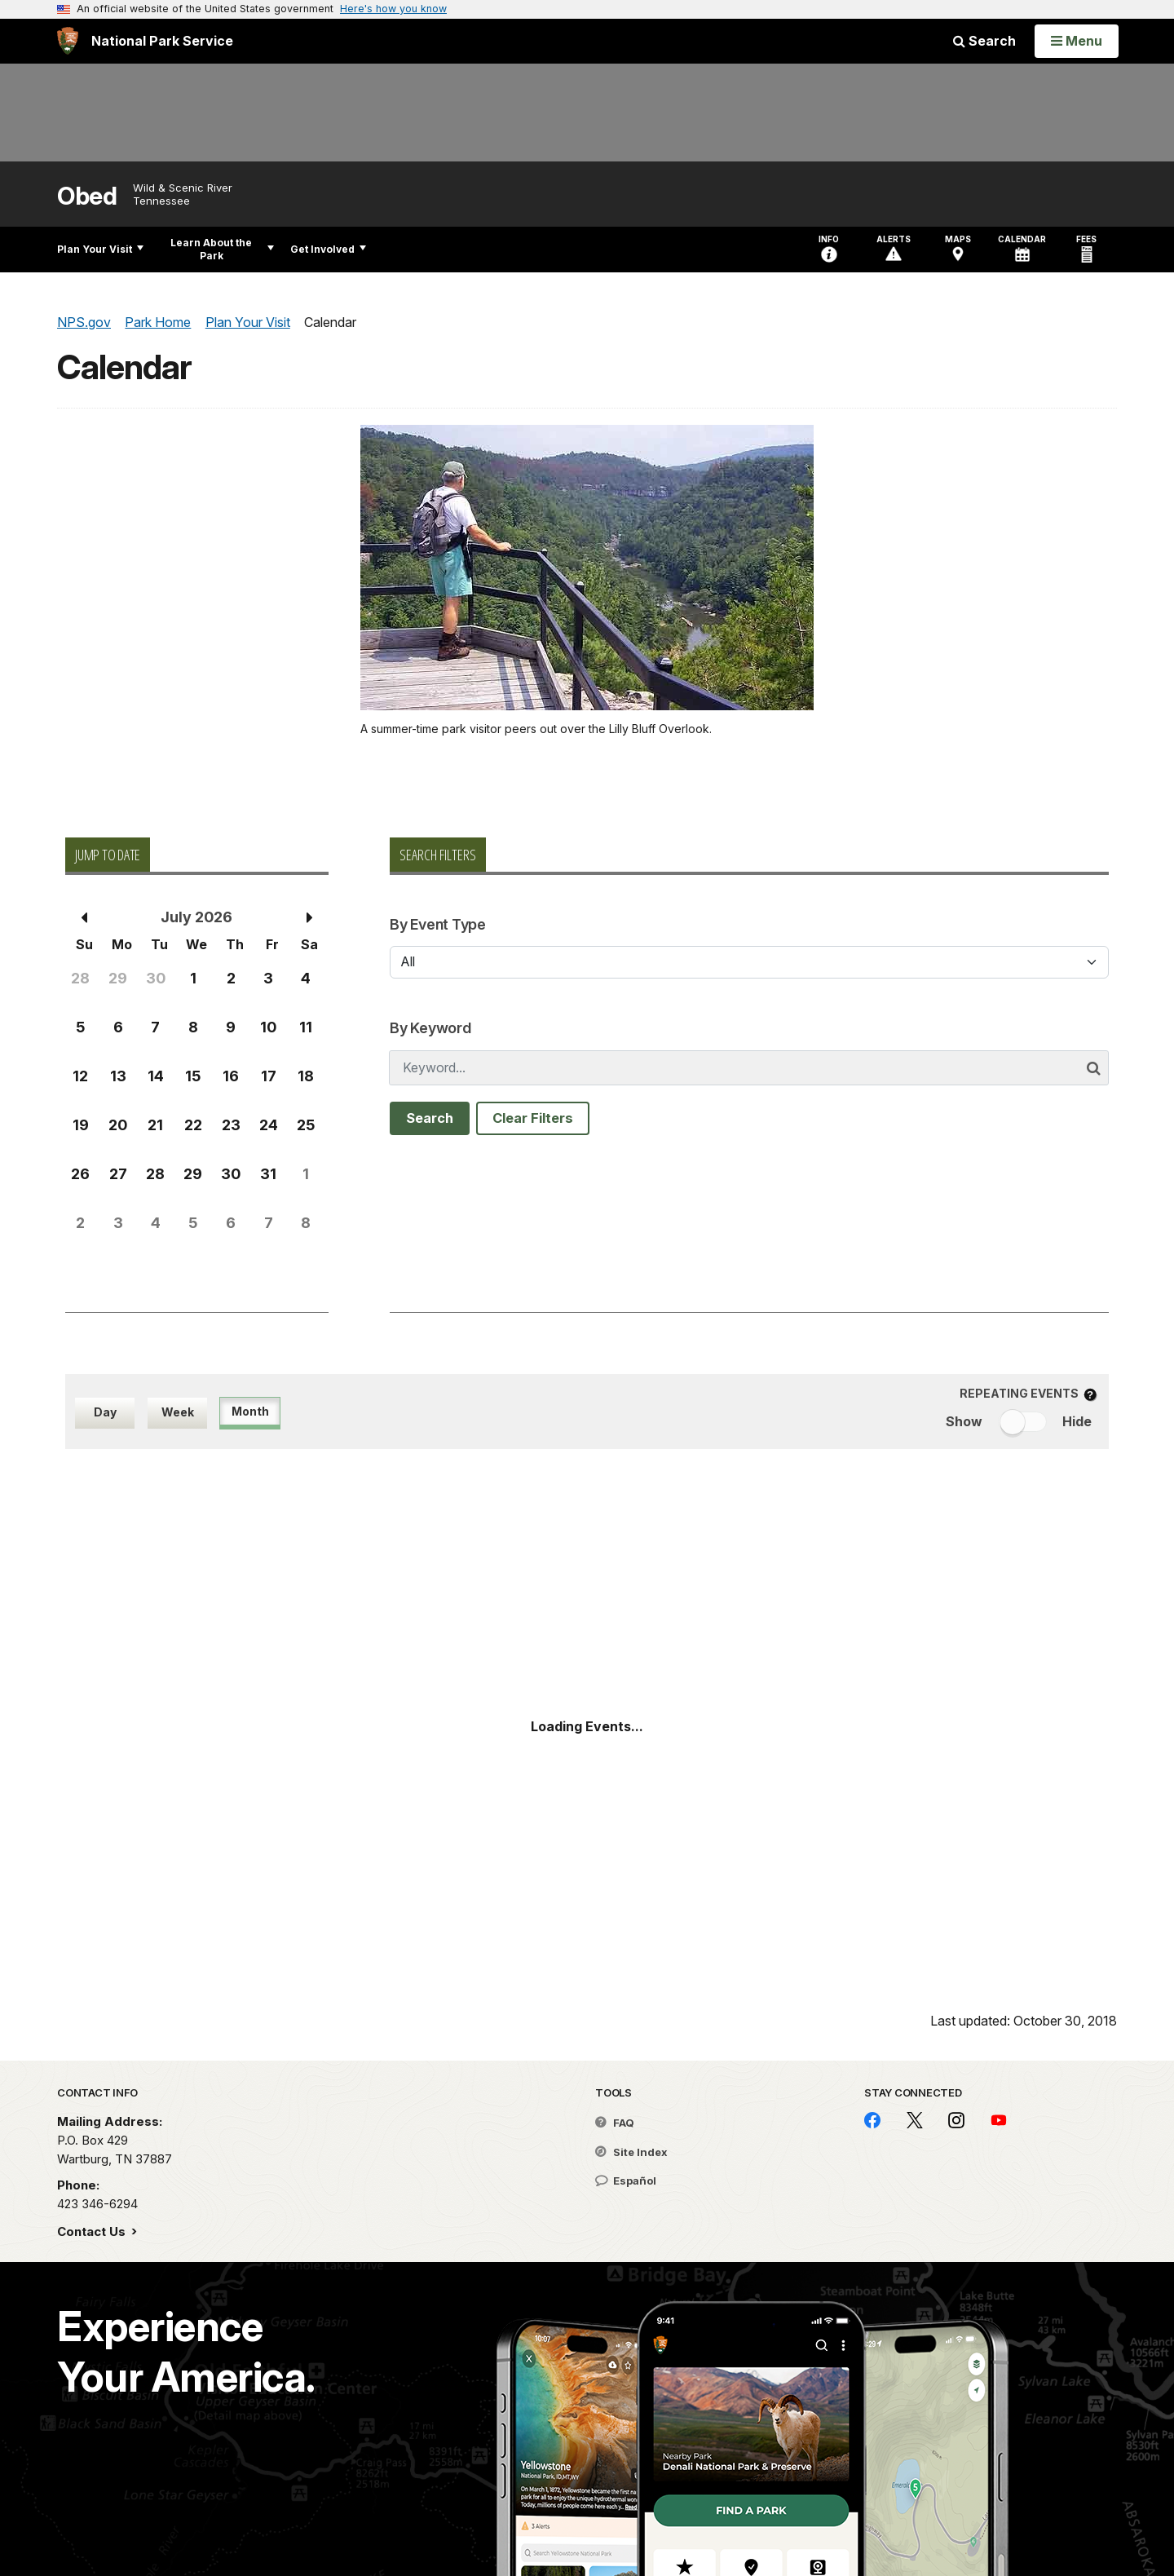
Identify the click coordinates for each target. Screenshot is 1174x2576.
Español (625, 2180)
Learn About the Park (222, 249)
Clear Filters (532, 1118)
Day (105, 1412)
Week (177, 1412)
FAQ (614, 2122)
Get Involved (328, 249)
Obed (87, 196)
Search (984, 41)
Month (250, 1411)
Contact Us (93, 2231)
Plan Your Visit (100, 249)
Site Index (631, 2151)
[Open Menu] (1077, 40)
